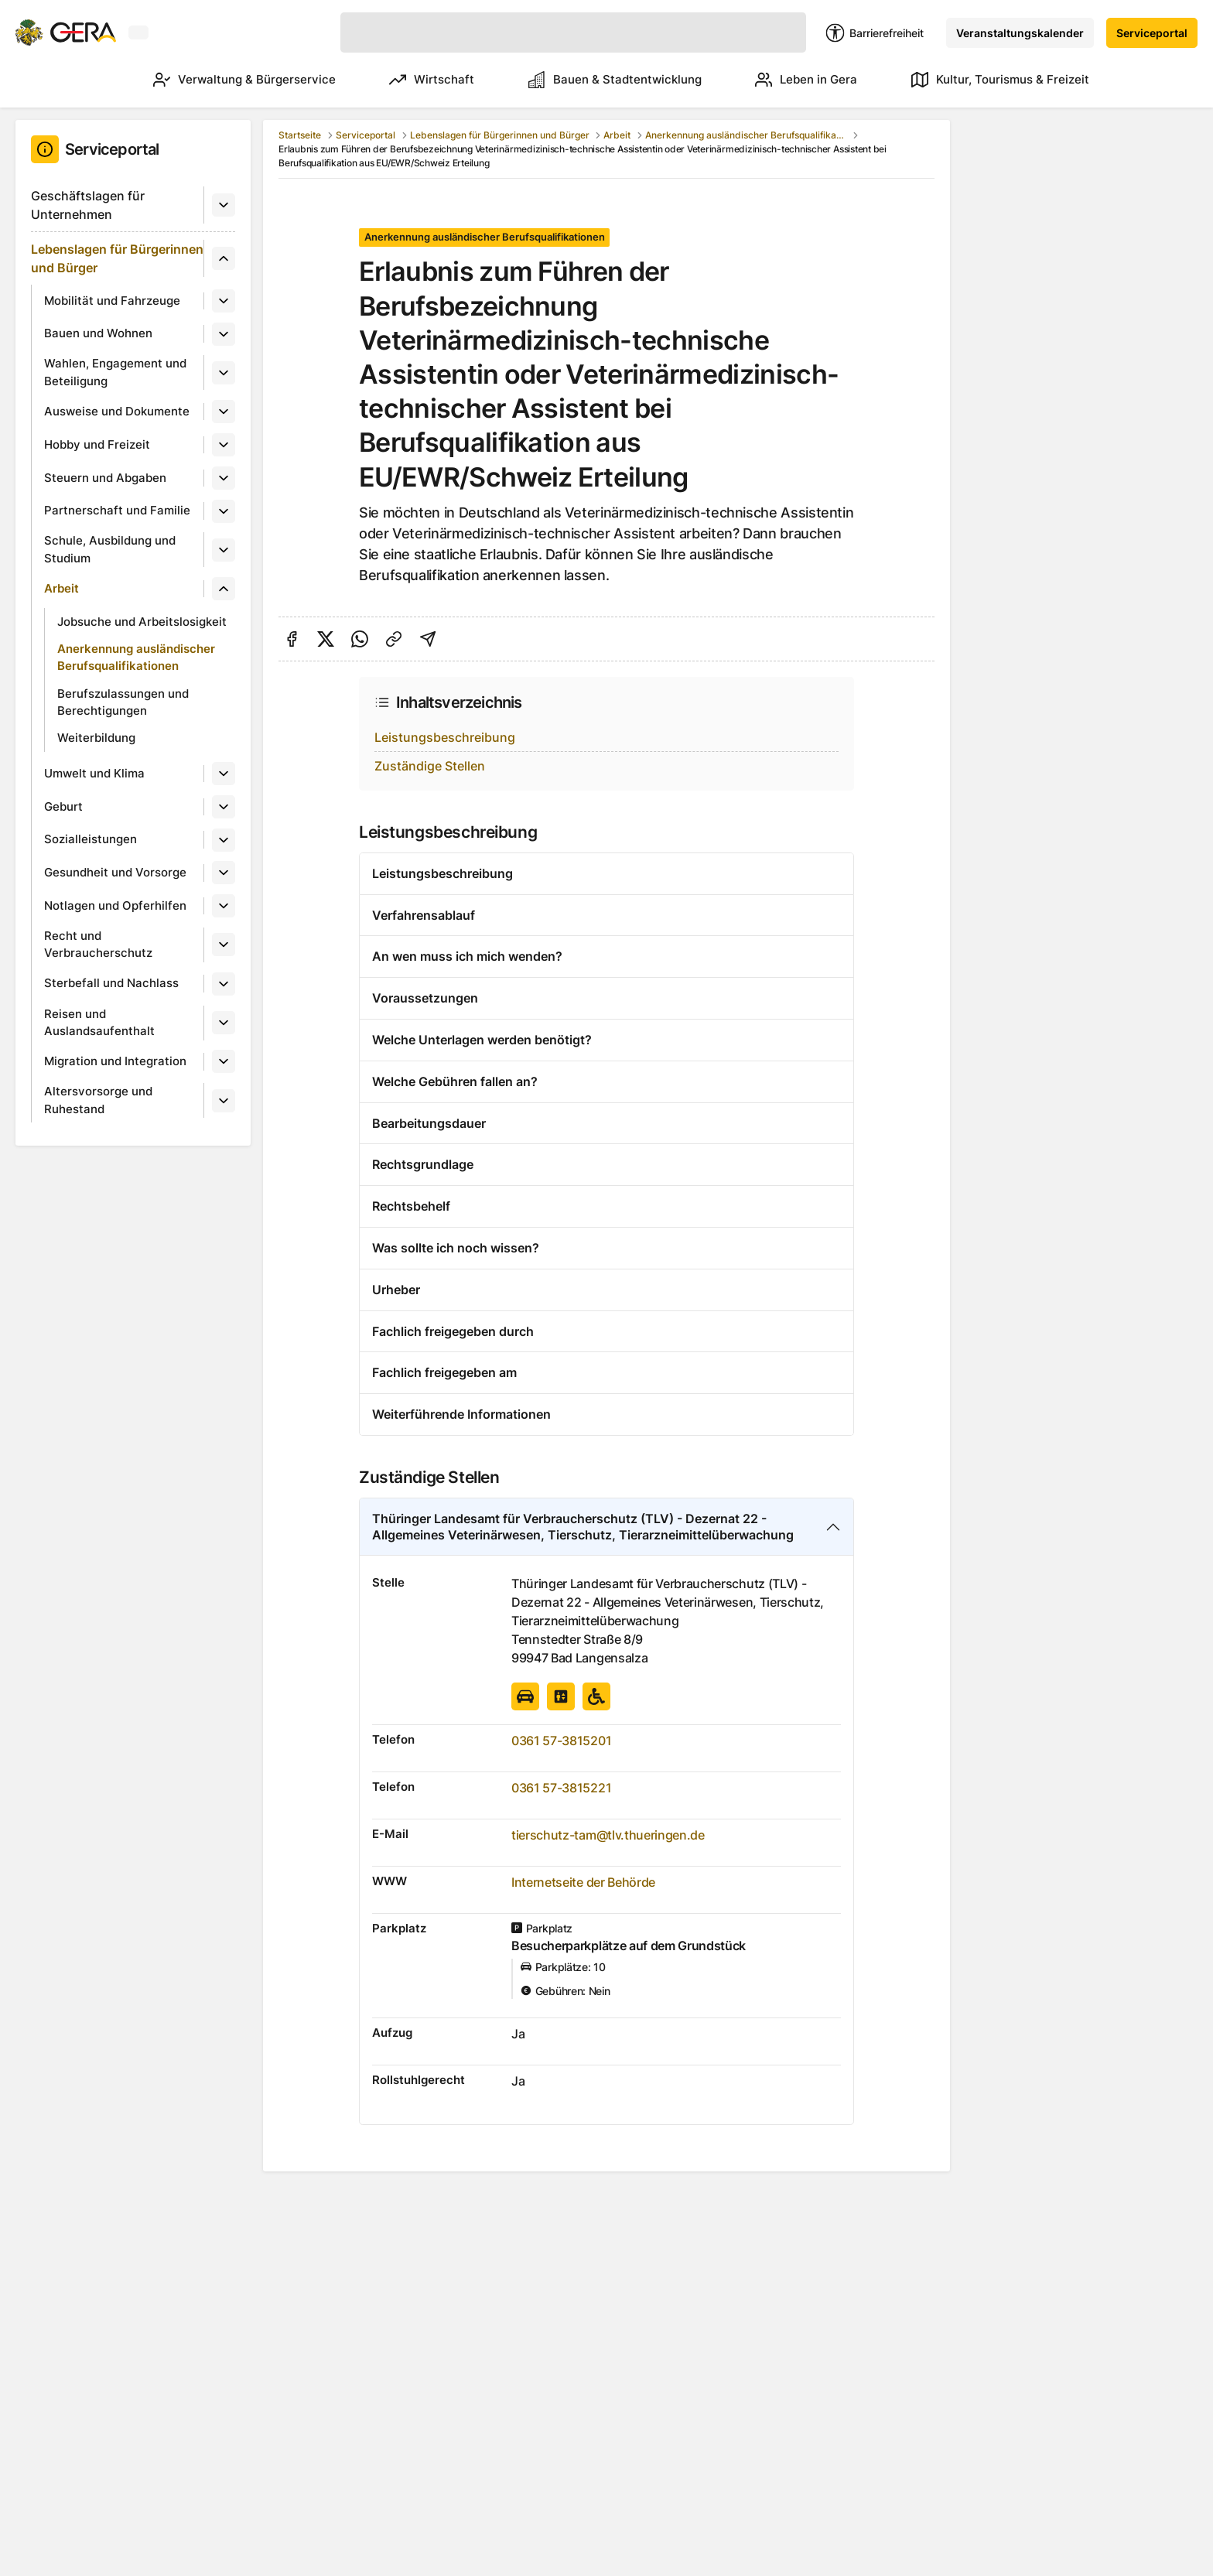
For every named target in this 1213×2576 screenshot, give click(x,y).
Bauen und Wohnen (98, 333)
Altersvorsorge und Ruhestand (98, 1100)
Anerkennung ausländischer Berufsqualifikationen (136, 657)
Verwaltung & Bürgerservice (215, 79)
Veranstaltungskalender (1020, 32)
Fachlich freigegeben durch (453, 1331)
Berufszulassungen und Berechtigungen (123, 702)
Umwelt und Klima (94, 773)
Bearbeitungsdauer (429, 1123)
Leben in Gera (799, 79)
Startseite (299, 135)
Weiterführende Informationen (461, 1414)
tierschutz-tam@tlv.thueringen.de (608, 1835)
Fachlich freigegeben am (444, 1372)
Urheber (396, 1289)
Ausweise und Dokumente (117, 411)
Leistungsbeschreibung (444, 737)
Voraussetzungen (425, 998)
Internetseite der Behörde (583, 1882)
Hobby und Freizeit (97, 444)
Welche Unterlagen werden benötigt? (482, 1039)
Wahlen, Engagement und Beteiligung (115, 372)
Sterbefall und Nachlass (111, 982)
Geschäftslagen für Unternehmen (88, 205)
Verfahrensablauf (423, 915)
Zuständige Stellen (429, 766)
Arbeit (61, 588)
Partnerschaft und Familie (117, 510)
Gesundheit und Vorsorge (115, 872)
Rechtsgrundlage (422, 1164)
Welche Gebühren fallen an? (455, 1081)
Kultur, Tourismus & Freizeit (1000, 79)
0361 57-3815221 (561, 1787)
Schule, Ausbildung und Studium (110, 549)
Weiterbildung (96, 737)
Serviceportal (1151, 32)
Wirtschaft (410, 79)
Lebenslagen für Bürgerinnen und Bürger (117, 258)
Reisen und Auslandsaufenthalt (99, 1022)
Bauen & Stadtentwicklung (600, 79)
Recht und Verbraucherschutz (98, 944)
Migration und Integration (115, 1061)
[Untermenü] (223, 205)
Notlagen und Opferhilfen (115, 905)
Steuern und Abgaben (105, 477)
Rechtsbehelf (411, 1206)
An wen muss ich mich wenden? (467, 956)
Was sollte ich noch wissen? (455, 1248)
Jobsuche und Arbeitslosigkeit (142, 621)
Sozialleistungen (90, 839)
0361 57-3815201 (561, 1740)
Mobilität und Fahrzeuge (112, 300)
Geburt (63, 806)
